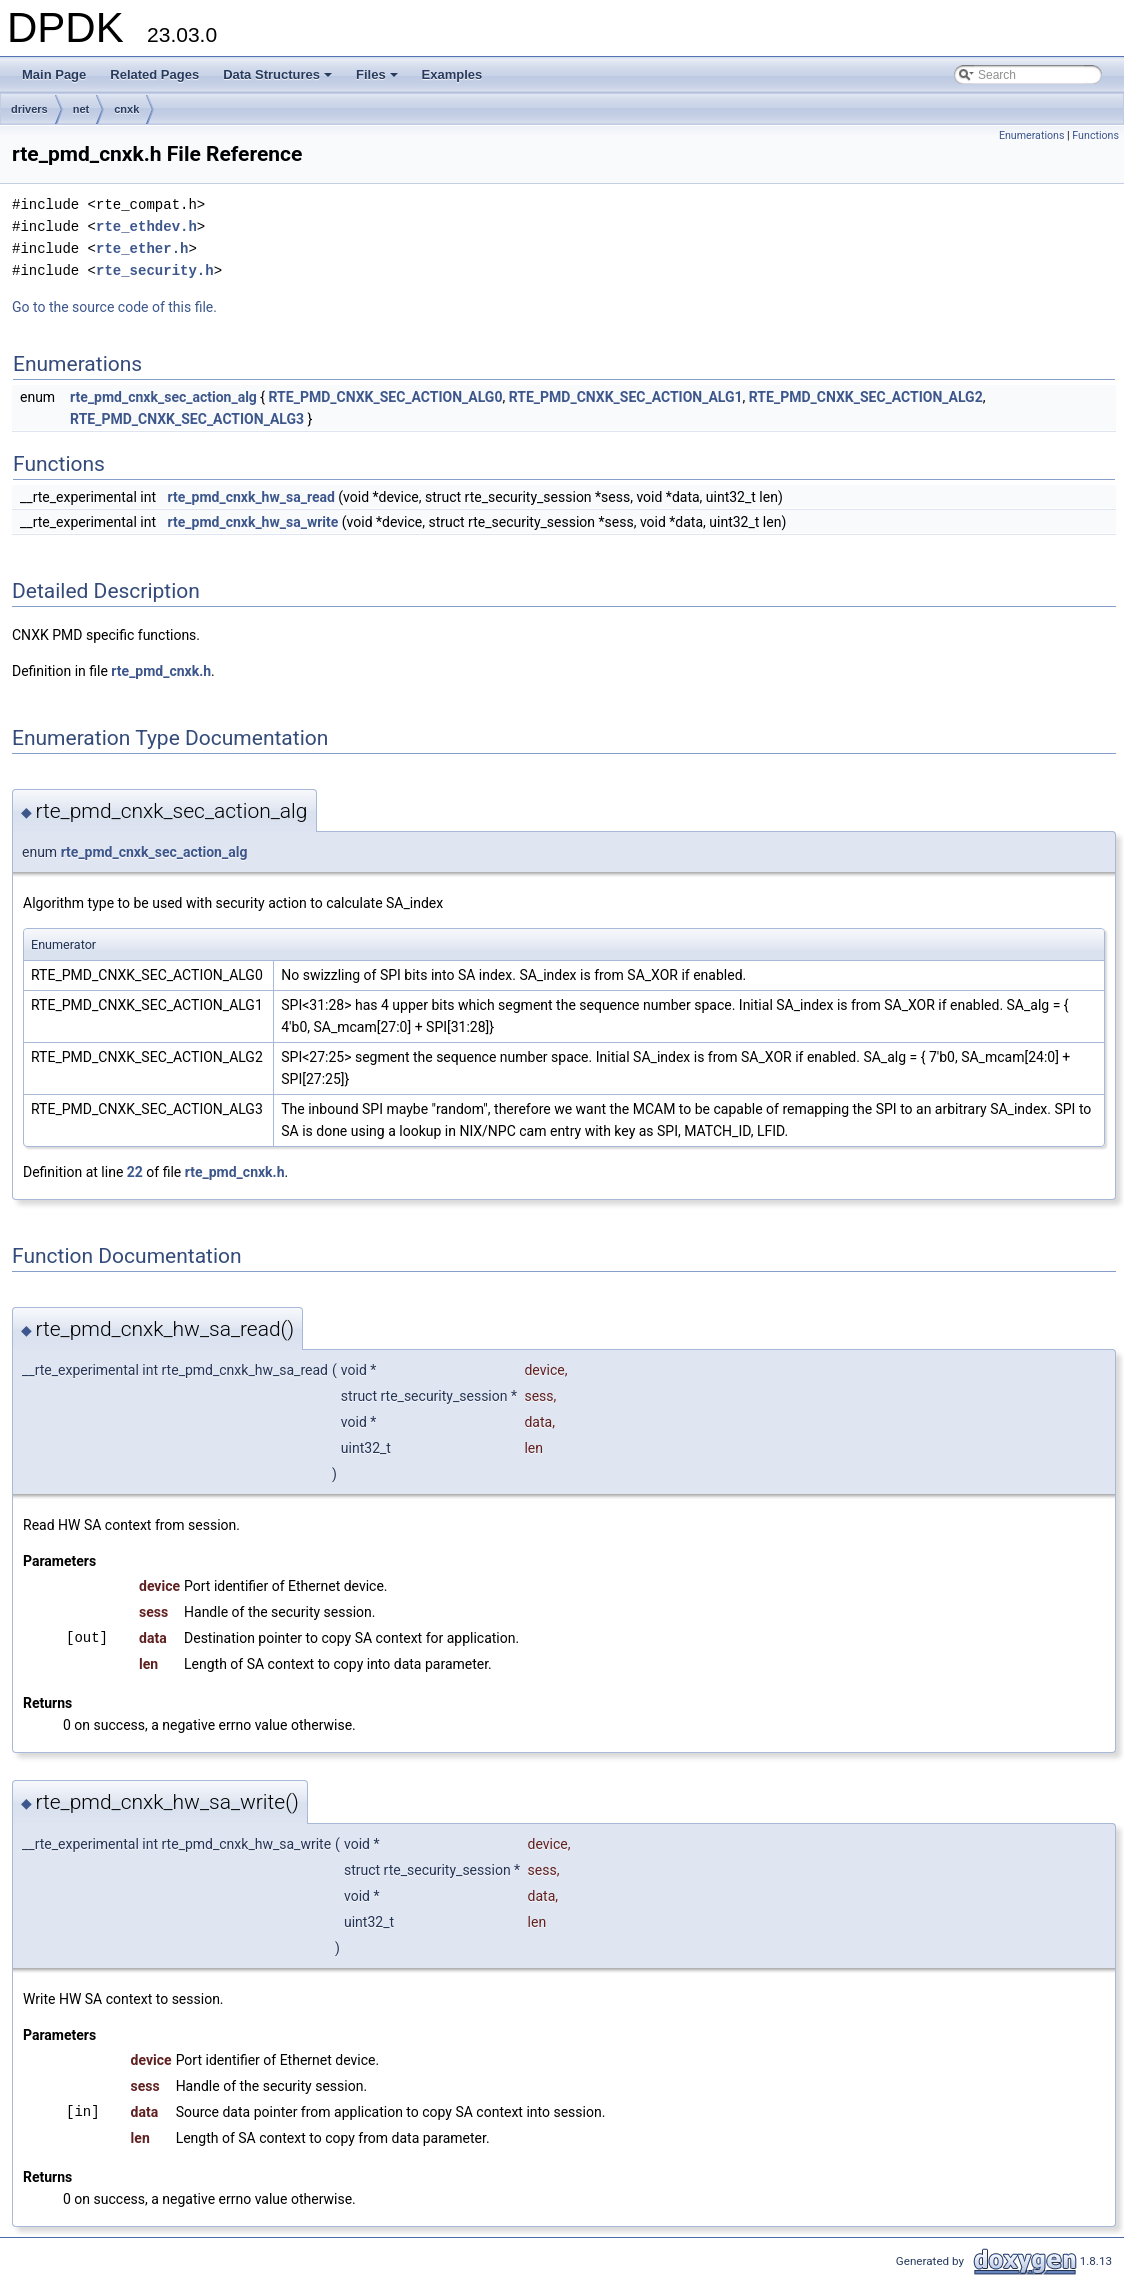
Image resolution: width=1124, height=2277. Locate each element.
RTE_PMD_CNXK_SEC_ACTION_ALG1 (626, 397)
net (81, 109)
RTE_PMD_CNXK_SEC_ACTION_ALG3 (187, 419)
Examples (452, 74)
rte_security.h (155, 270)
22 (135, 1172)
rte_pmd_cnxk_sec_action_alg (163, 397)
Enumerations (1032, 135)
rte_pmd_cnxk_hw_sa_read (251, 497)
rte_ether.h (142, 248)
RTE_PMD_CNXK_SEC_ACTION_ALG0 (386, 397)
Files (378, 80)
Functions (1095, 135)
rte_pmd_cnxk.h (161, 671)
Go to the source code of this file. (114, 307)
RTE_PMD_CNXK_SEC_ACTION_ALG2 (866, 397)
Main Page (54, 74)
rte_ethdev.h (146, 226)
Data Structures (279, 80)
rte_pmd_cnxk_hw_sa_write (253, 522)
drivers (29, 109)
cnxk (126, 109)
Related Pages (154, 74)
